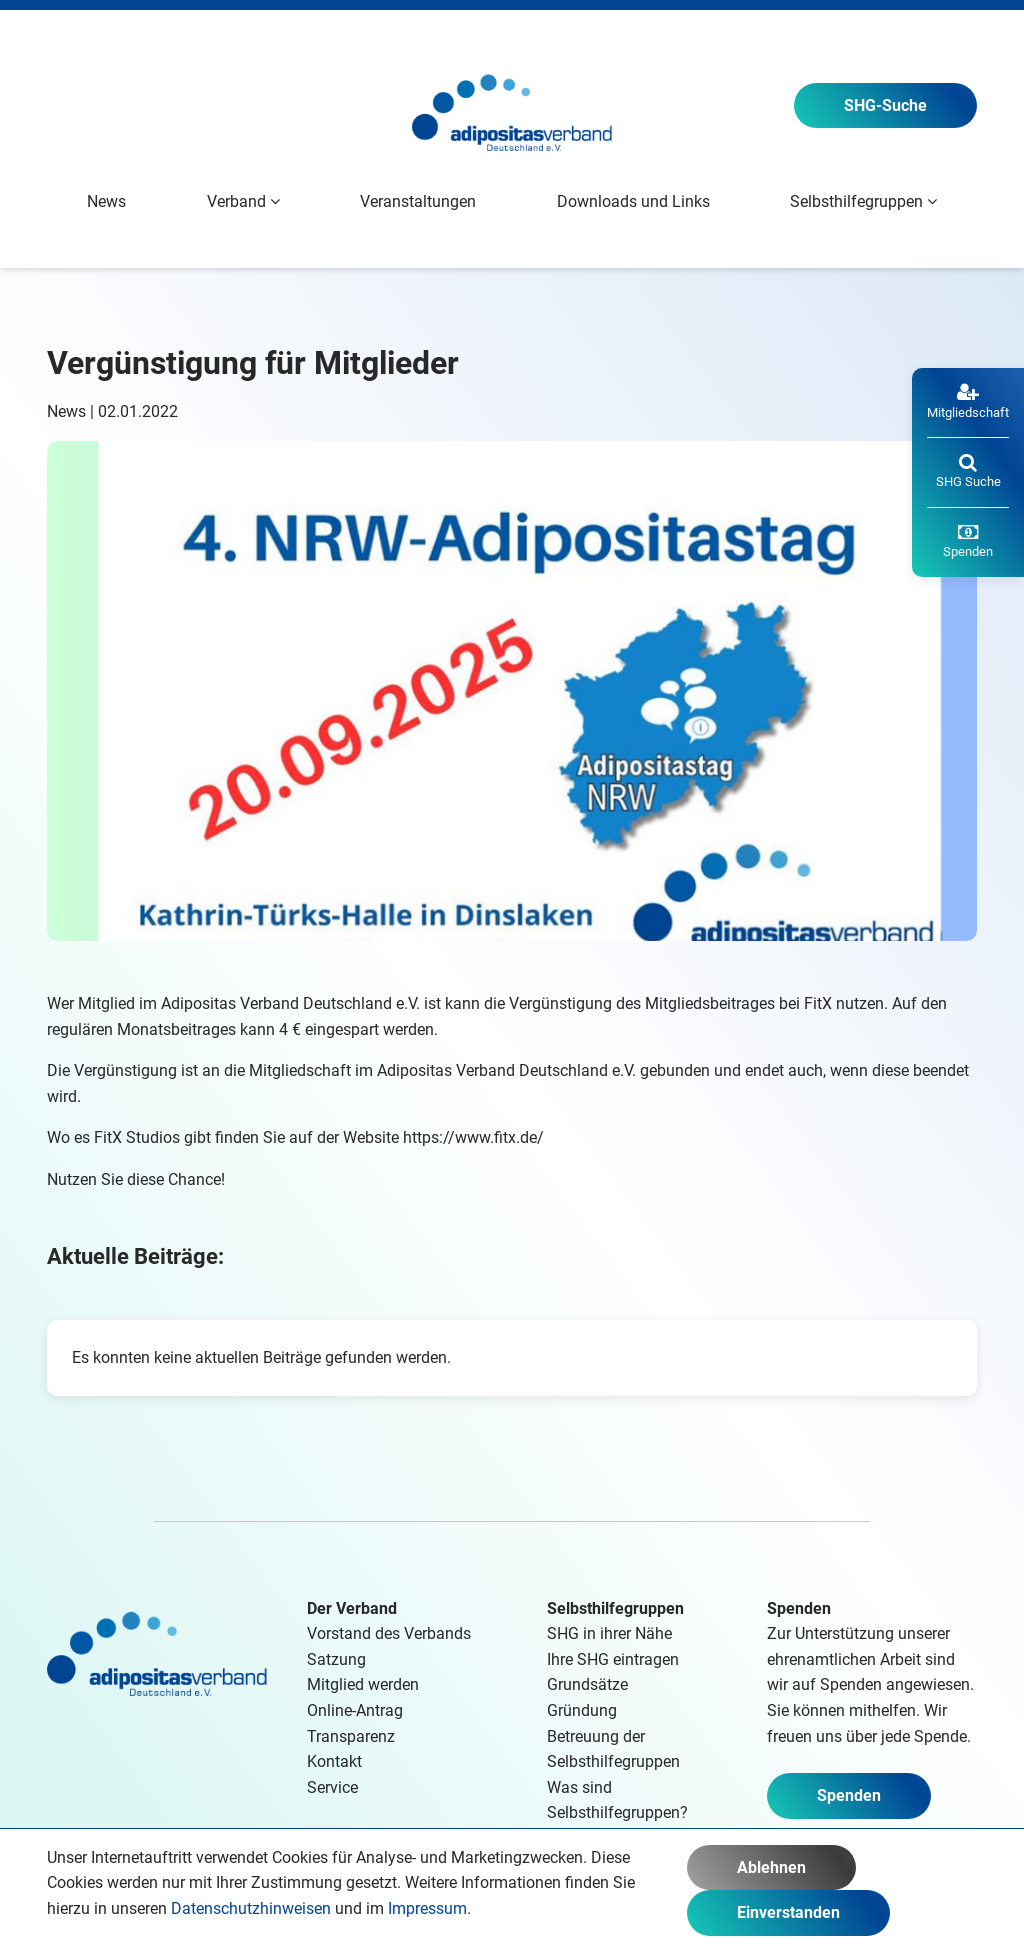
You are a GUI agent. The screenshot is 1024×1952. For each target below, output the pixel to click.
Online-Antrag (355, 1710)
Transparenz (351, 1736)
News (106, 201)
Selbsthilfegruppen (615, 1608)
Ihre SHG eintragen (613, 1659)
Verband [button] (243, 201)
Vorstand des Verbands (389, 1633)
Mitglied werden (363, 1684)
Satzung (336, 1659)
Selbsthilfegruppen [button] (863, 201)
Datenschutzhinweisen (251, 1908)
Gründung (582, 1710)
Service (332, 1787)
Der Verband (352, 1608)
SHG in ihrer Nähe (609, 1633)
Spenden (849, 1795)
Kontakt (334, 1761)
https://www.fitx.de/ (473, 1137)
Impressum (427, 1908)
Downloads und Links (633, 201)
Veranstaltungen (418, 201)
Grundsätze (587, 1684)
